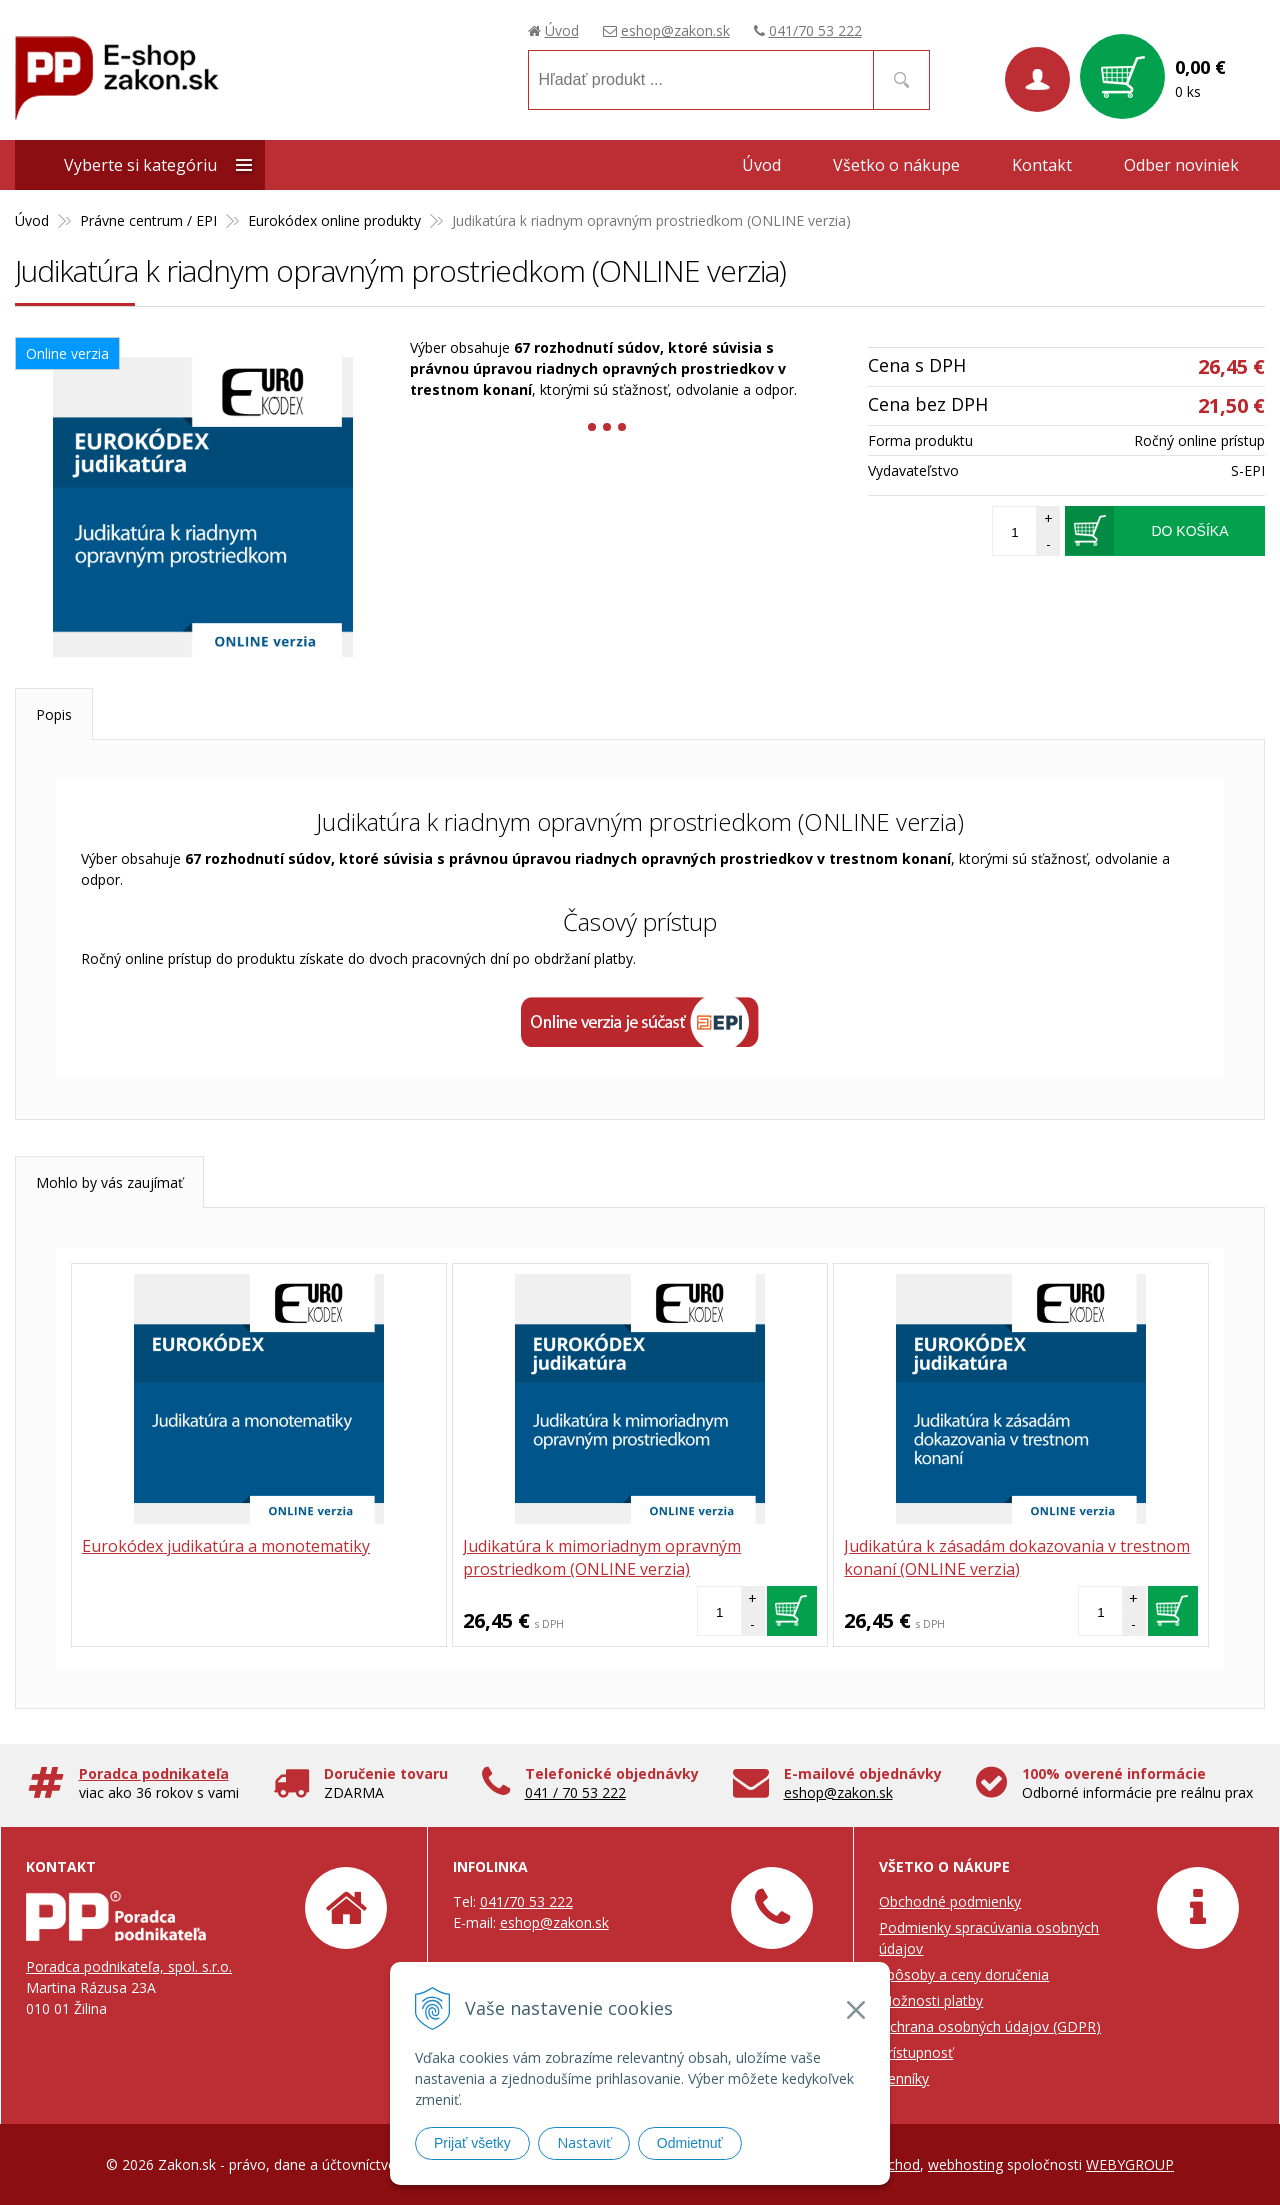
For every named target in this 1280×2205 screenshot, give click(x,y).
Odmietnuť (690, 2143)
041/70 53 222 (815, 30)
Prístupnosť (916, 2052)
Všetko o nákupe (896, 165)
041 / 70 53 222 (575, 1792)
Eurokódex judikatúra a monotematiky (226, 1546)
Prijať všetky (472, 2143)
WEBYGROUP (1130, 2164)
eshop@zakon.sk (675, 30)
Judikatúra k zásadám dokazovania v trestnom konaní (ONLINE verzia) (1017, 1557)
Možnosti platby (931, 2000)
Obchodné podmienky (950, 1901)
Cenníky (904, 2078)
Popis (54, 714)
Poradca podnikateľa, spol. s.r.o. (129, 1966)
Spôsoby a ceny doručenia (964, 1974)
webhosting (965, 2164)
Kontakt (1042, 165)
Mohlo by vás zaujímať (109, 1182)
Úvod (562, 30)
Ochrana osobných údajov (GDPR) (990, 2026)
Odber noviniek (1181, 165)
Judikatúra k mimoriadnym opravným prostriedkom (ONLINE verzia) (602, 1557)
